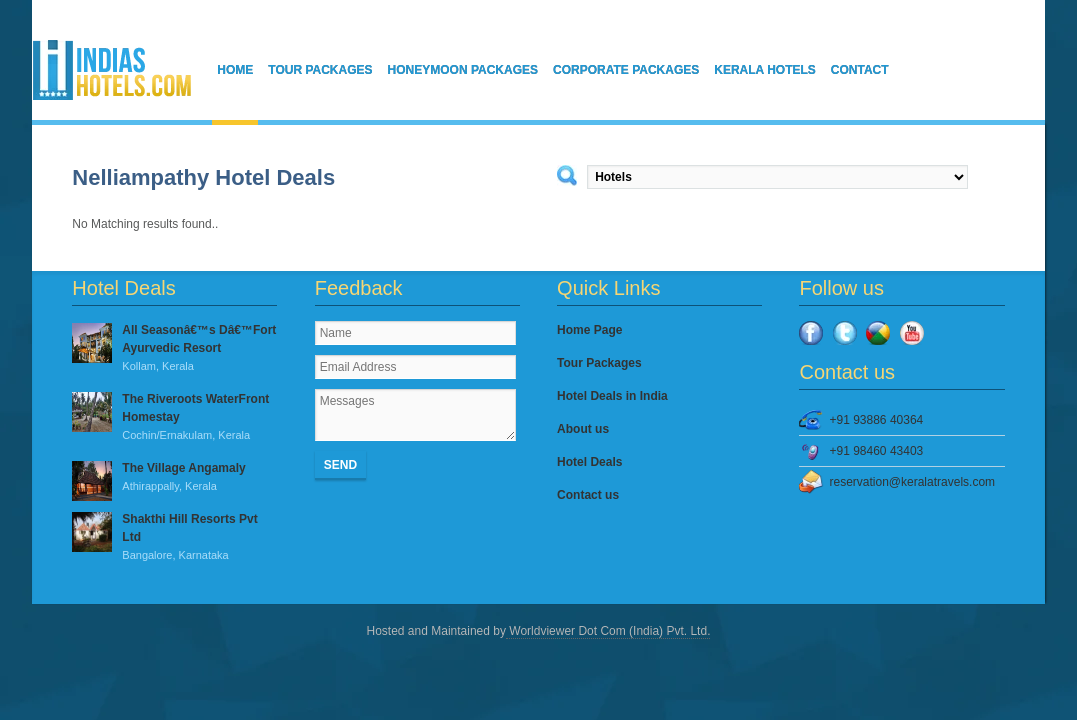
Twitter (845, 333)
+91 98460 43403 (876, 451)
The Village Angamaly (174, 478)
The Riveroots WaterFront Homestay (174, 418)
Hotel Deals (589, 462)
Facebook (811, 333)
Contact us (588, 495)
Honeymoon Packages (463, 70)
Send (340, 465)
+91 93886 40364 (876, 420)
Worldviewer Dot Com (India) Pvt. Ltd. (608, 631)
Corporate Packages (626, 70)
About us (583, 429)
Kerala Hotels (765, 70)
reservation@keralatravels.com (912, 482)
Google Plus (878, 333)
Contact (860, 70)
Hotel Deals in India (612, 396)
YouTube (912, 333)
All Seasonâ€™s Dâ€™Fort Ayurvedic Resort (174, 349)
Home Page (589, 330)
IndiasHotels (112, 70)
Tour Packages (320, 70)
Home (235, 70)
